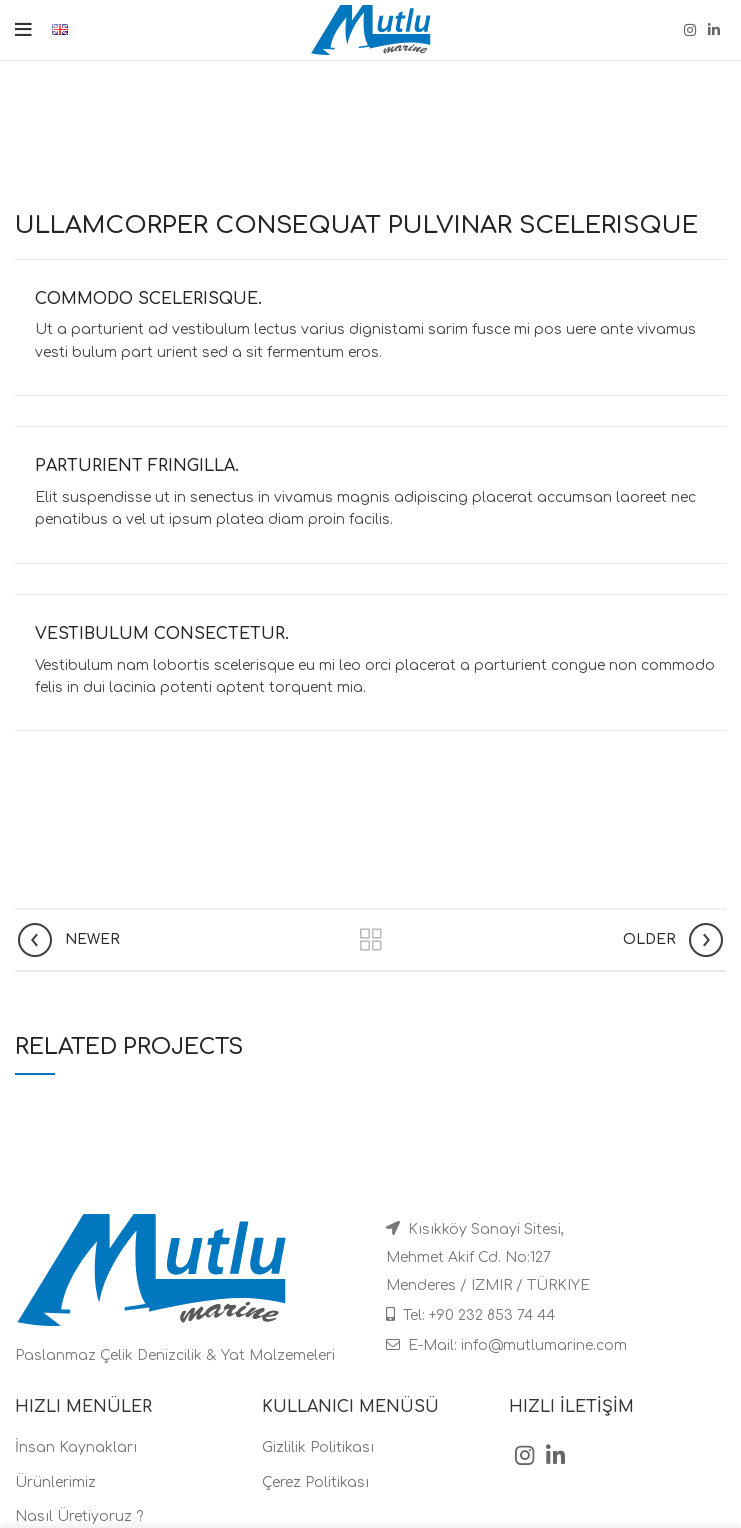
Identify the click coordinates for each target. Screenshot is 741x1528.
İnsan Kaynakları (76, 1447)
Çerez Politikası (315, 1482)
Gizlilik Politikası (318, 1447)
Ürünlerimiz (55, 1482)
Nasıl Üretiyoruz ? (79, 1516)
